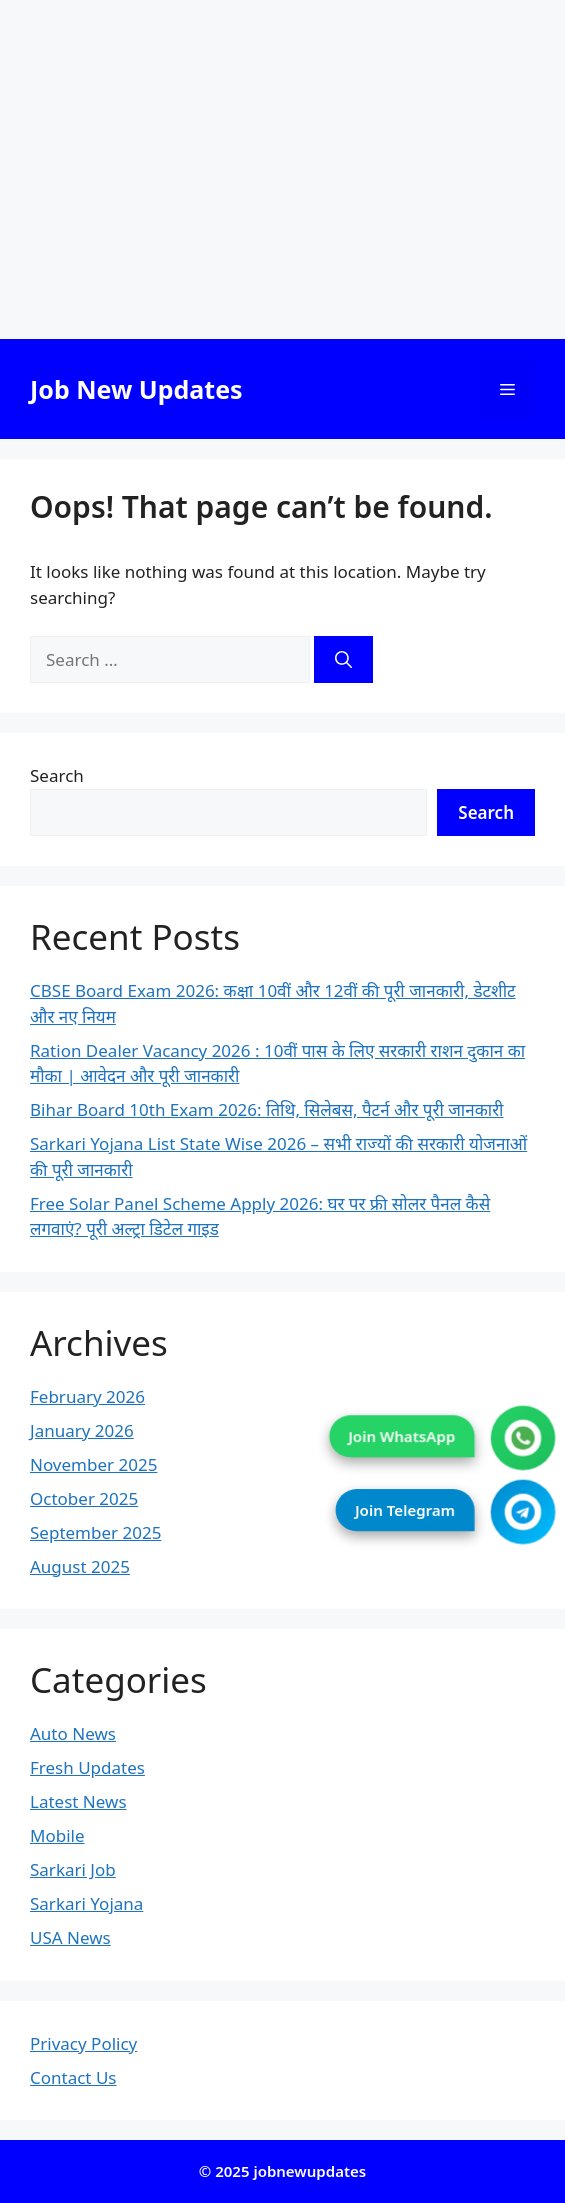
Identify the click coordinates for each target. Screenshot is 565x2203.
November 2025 (93, 1464)
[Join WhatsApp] (523, 1438)
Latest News (78, 1801)
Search (57, 775)
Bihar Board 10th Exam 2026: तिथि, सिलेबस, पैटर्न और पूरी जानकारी (267, 1109)
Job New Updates (136, 389)
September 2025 (95, 1532)
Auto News (73, 1733)
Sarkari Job (73, 1869)
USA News (70, 1937)
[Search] (343, 660)
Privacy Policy (83, 2043)
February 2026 (87, 1396)
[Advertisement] (282, 169)
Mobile (57, 1835)
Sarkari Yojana (86, 1903)
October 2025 (84, 1498)
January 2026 (82, 1430)
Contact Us (73, 2077)
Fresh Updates (87, 1767)
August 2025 (80, 1566)
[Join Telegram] (523, 1512)
